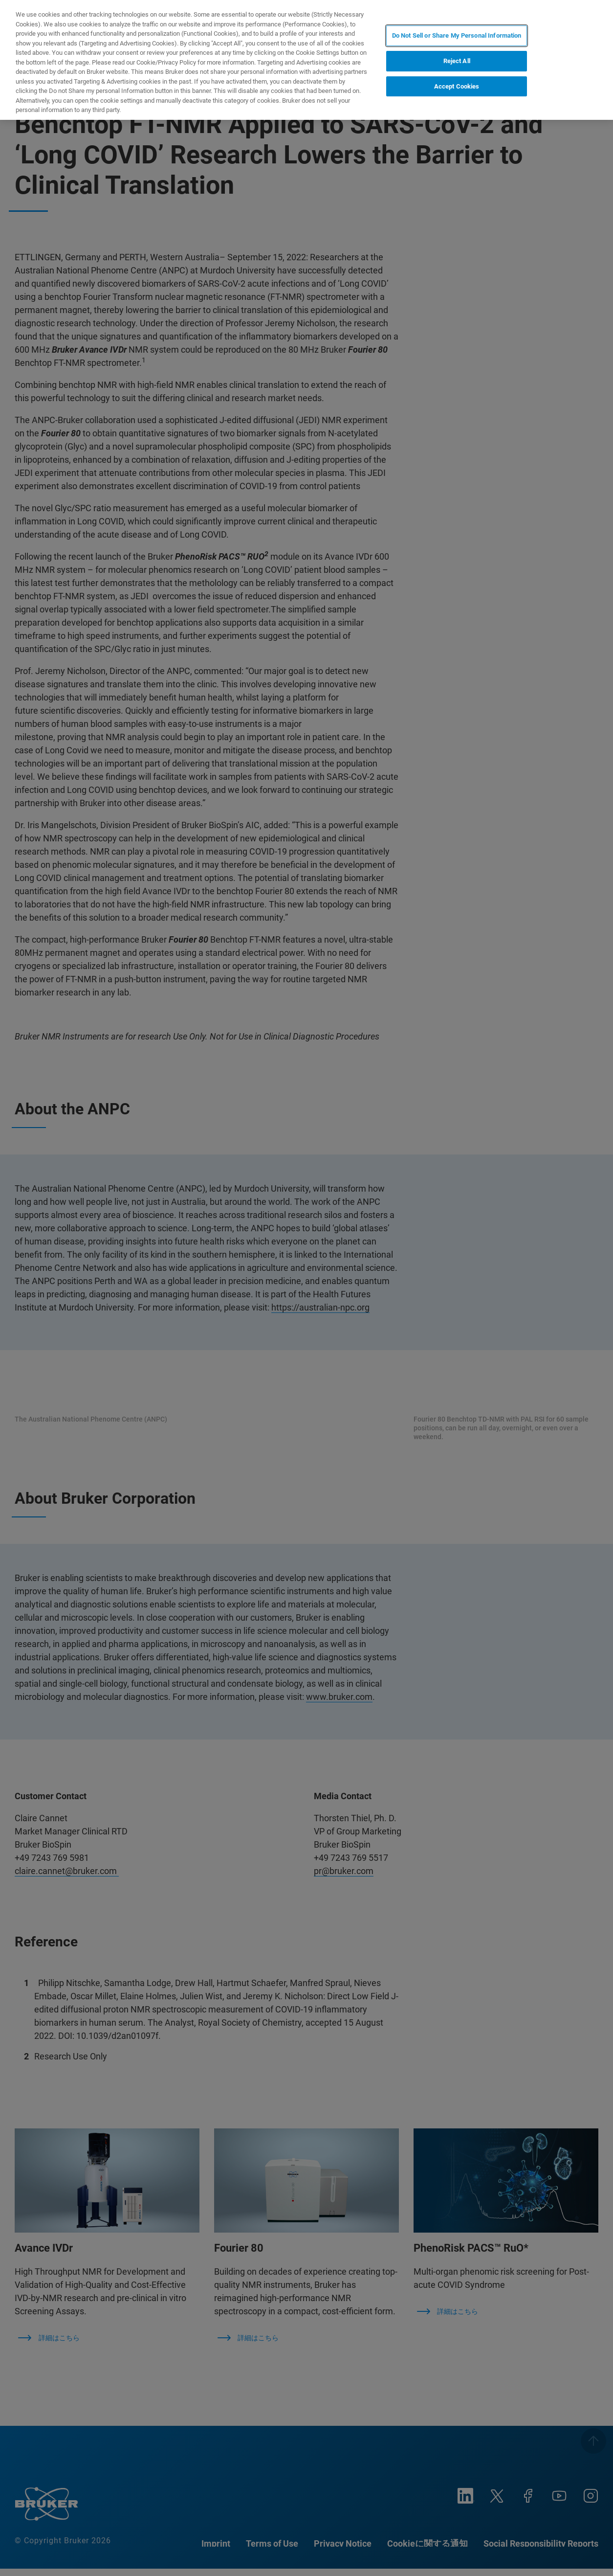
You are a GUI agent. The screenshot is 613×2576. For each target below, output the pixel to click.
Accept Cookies (457, 86)
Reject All (456, 61)
